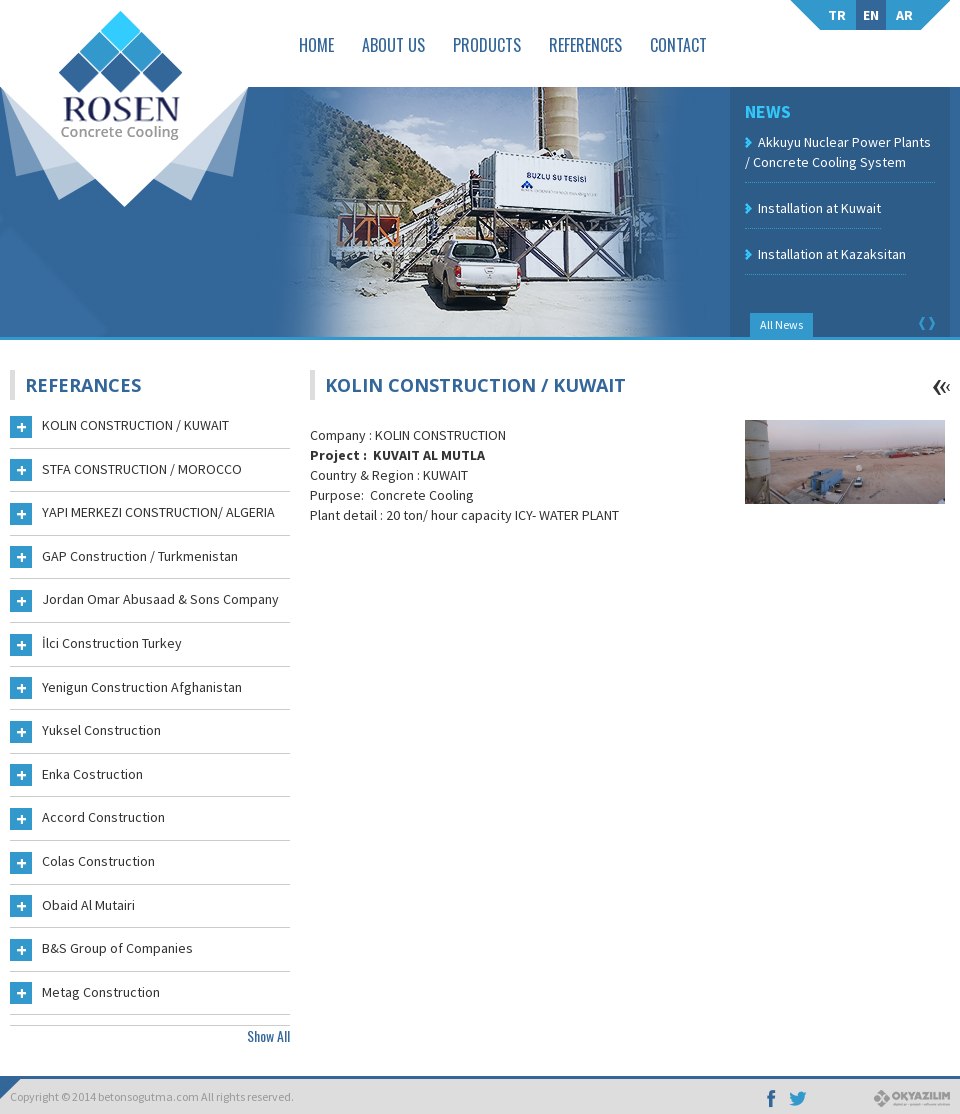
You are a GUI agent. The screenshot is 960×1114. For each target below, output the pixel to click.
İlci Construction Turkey (96, 645)
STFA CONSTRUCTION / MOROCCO (126, 471)
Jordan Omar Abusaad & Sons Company (144, 601)
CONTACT (678, 45)
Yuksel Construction (85, 732)
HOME (316, 45)
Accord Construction (87, 819)
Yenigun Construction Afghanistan (126, 689)
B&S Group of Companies (101, 950)
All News (781, 324)
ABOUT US (393, 45)
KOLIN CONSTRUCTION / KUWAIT (119, 427)
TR (837, 15)
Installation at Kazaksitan (832, 254)
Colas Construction (82, 863)
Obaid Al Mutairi (72, 907)
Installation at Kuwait (819, 208)
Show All (268, 1035)
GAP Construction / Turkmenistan (124, 558)
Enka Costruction (76, 776)
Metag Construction (85, 994)
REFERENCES (585, 45)
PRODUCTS (487, 45)
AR (904, 15)
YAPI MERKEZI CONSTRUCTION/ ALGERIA (142, 514)
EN (871, 15)
